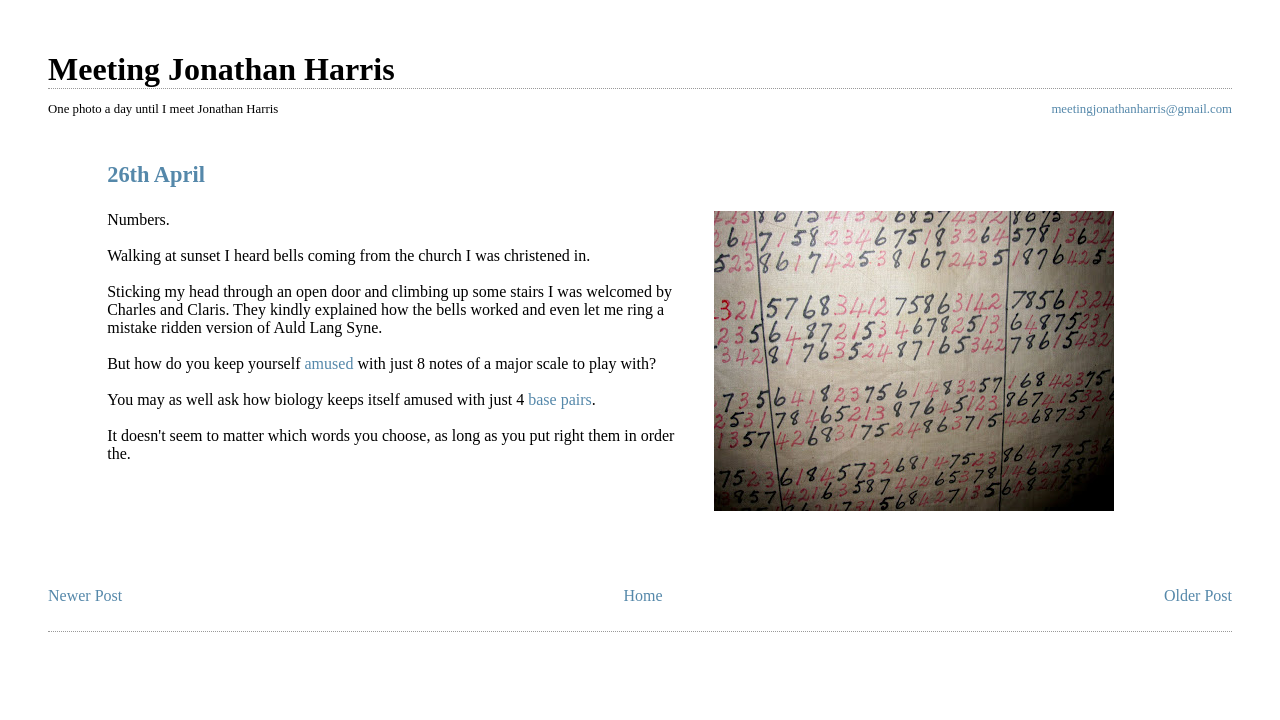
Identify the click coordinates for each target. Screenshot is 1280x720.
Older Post (1198, 595)
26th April (156, 174)
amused (329, 363)
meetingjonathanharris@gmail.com (1141, 109)
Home (643, 595)
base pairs (560, 399)
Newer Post (85, 595)
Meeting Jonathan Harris (221, 69)
